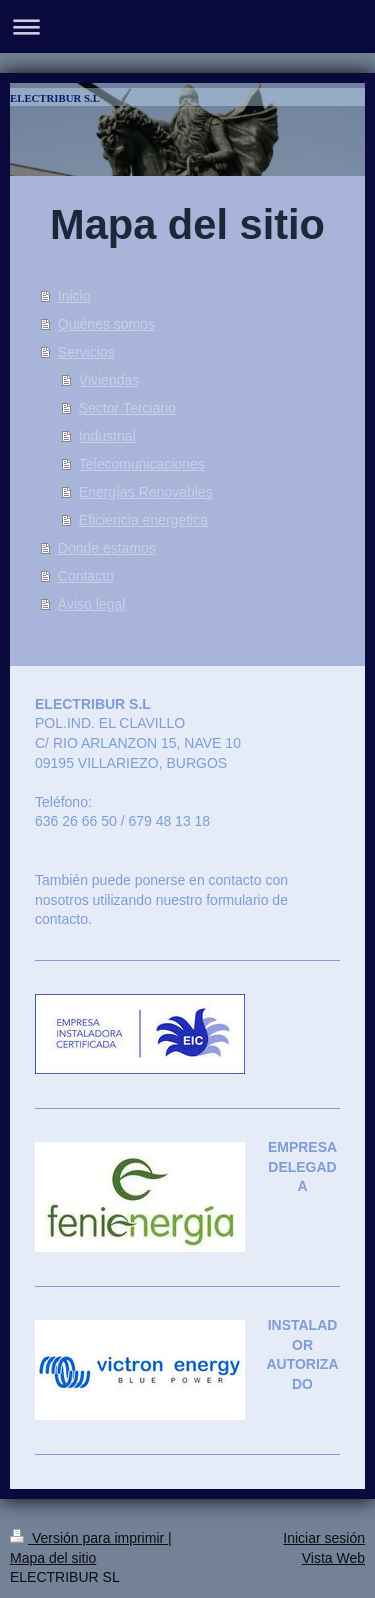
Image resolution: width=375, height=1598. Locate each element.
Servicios (86, 352)
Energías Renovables (146, 492)
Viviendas (109, 380)
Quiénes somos (106, 324)
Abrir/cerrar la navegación (187, 26)
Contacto (86, 576)
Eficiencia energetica (143, 520)
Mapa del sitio (53, 1558)
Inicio (74, 296)
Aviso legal (91, 604)
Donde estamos (107, 548)
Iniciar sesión (324, 1538)
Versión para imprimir (89, 1538)
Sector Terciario (127, 408)
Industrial (107, 436)
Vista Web (333, 1558)
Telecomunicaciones (142, 464)
